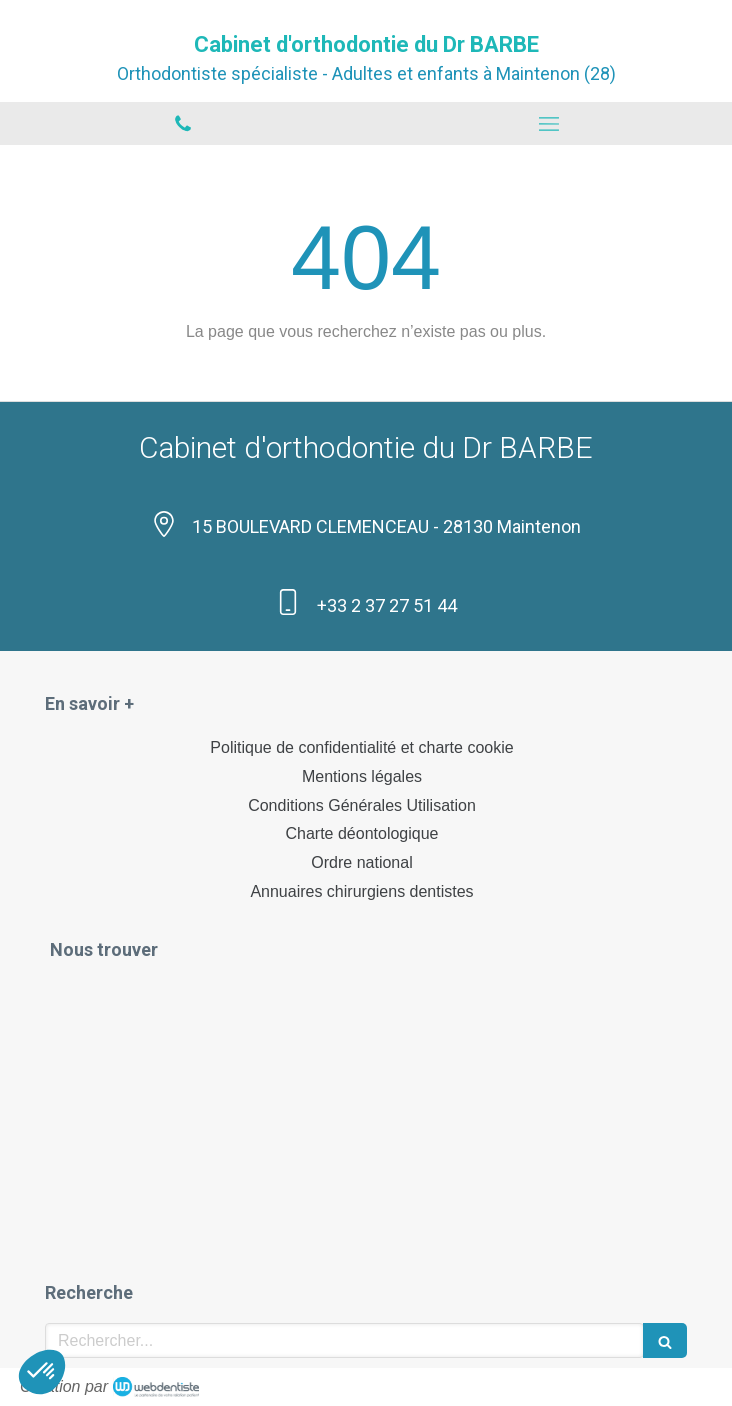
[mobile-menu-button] (549, 124)
